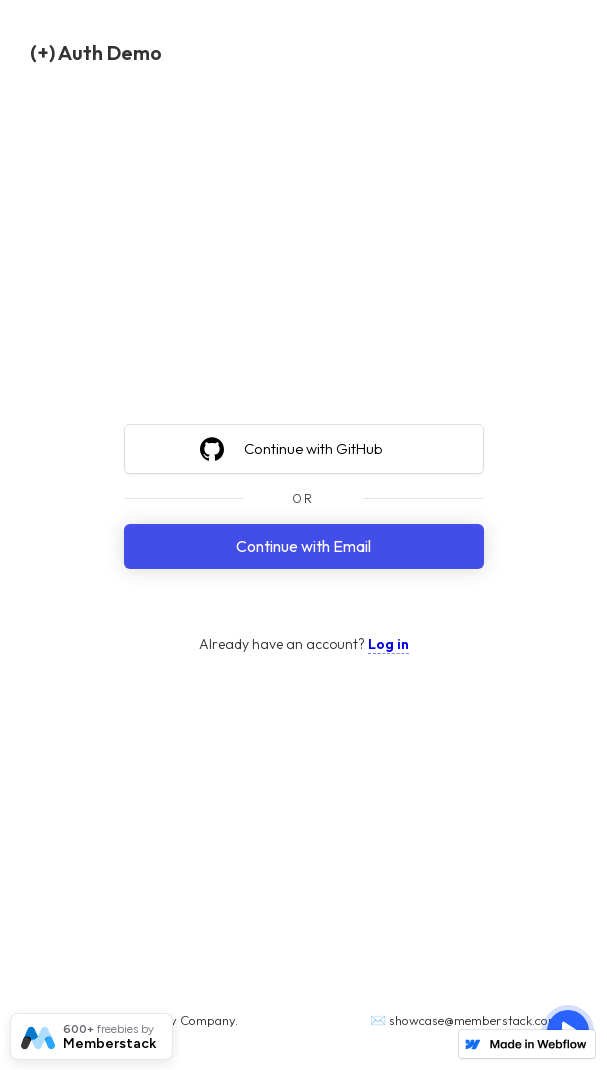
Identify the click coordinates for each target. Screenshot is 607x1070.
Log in (388, 644)
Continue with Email (303, 546)
